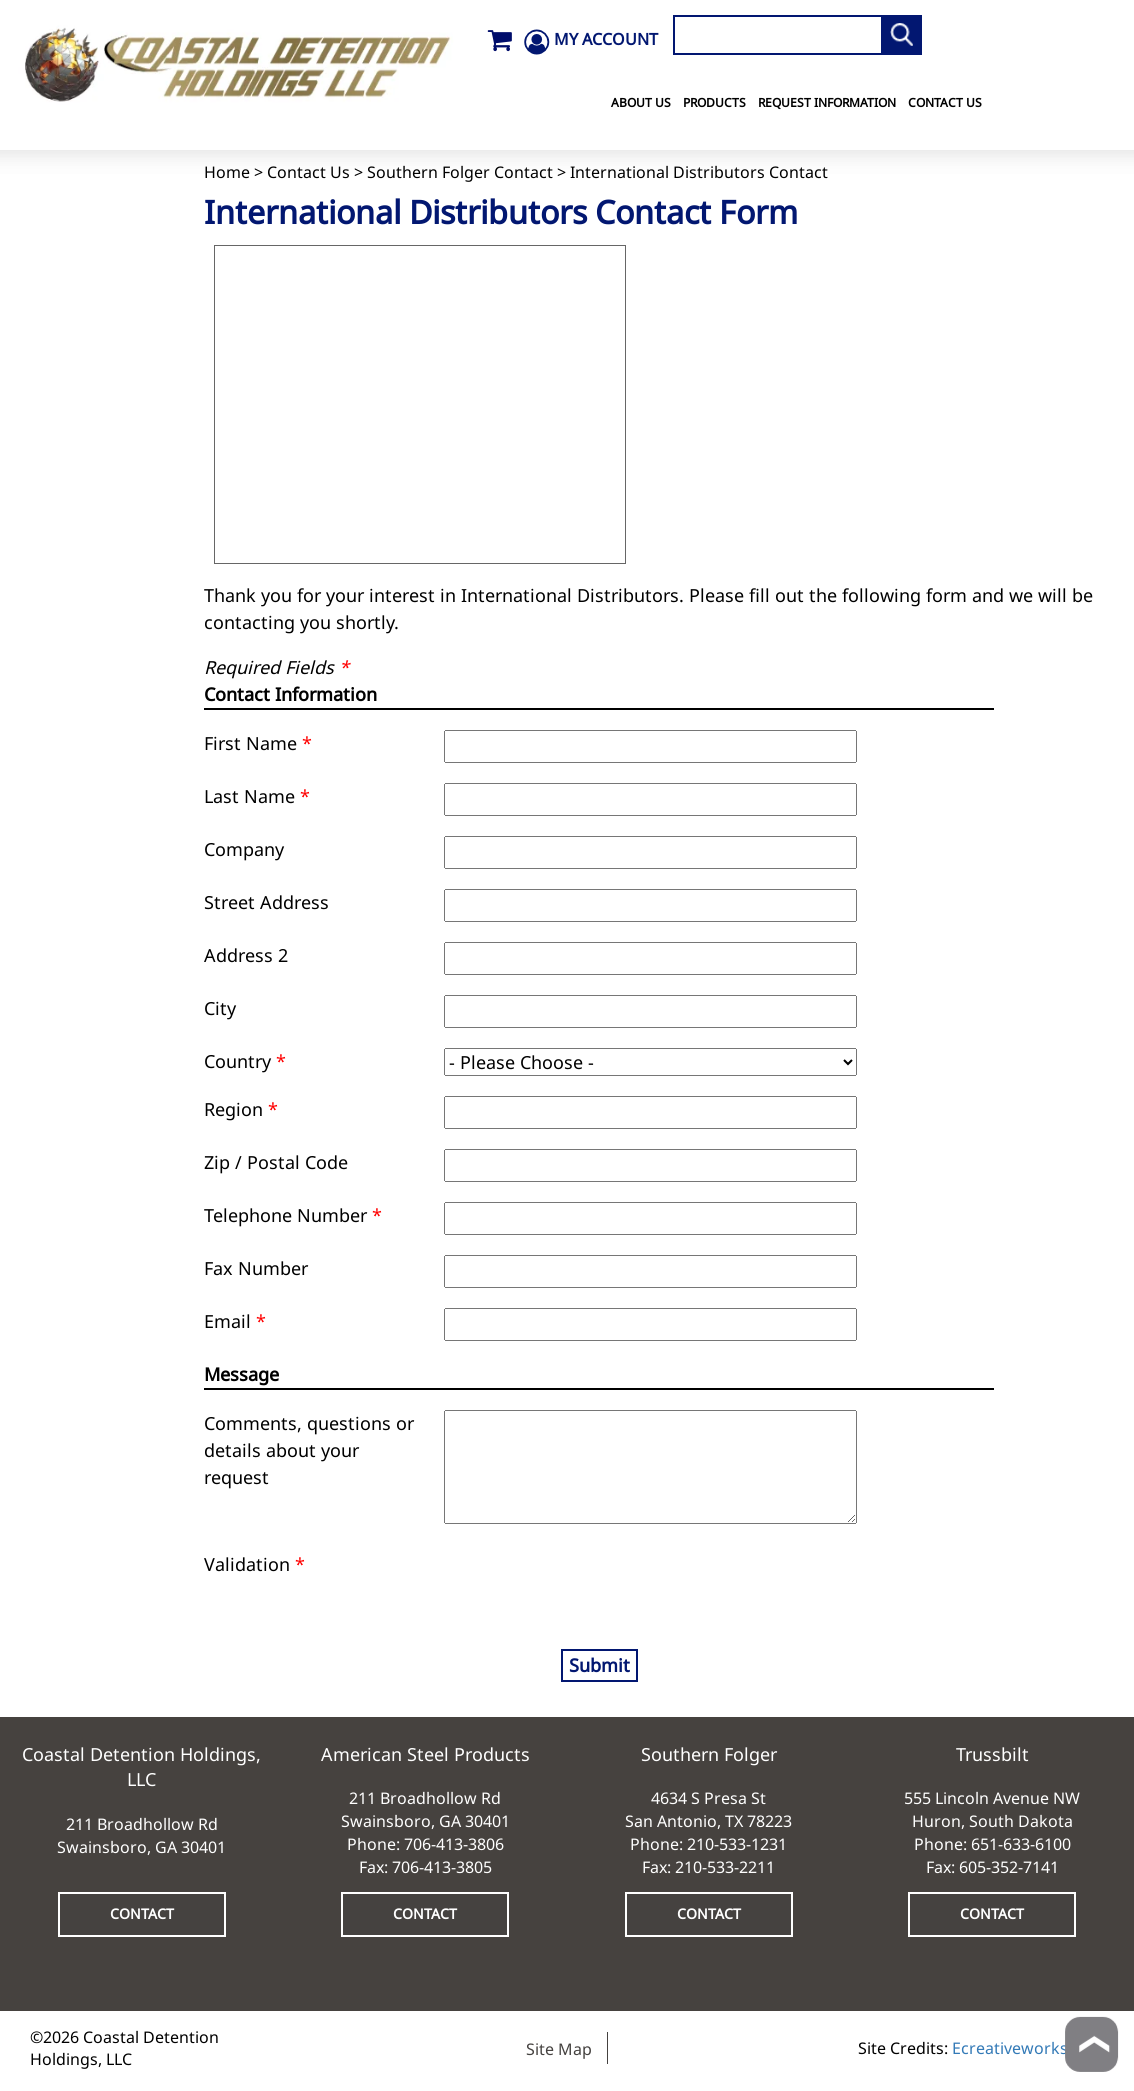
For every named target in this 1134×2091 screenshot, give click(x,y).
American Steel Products (425, 1754)
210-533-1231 (737, 1844)
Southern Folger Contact (460, 172)
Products (714, 102)
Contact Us (945, 102)
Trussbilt (992, 1754)
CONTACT (142, 1913)
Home (227, 172)
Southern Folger (709, 1754)
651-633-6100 (1021, 1844)
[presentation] (561, 1581)
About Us (641, 102)
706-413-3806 (454, 1844)
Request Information (827, 102)
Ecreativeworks (1010, 2048)
